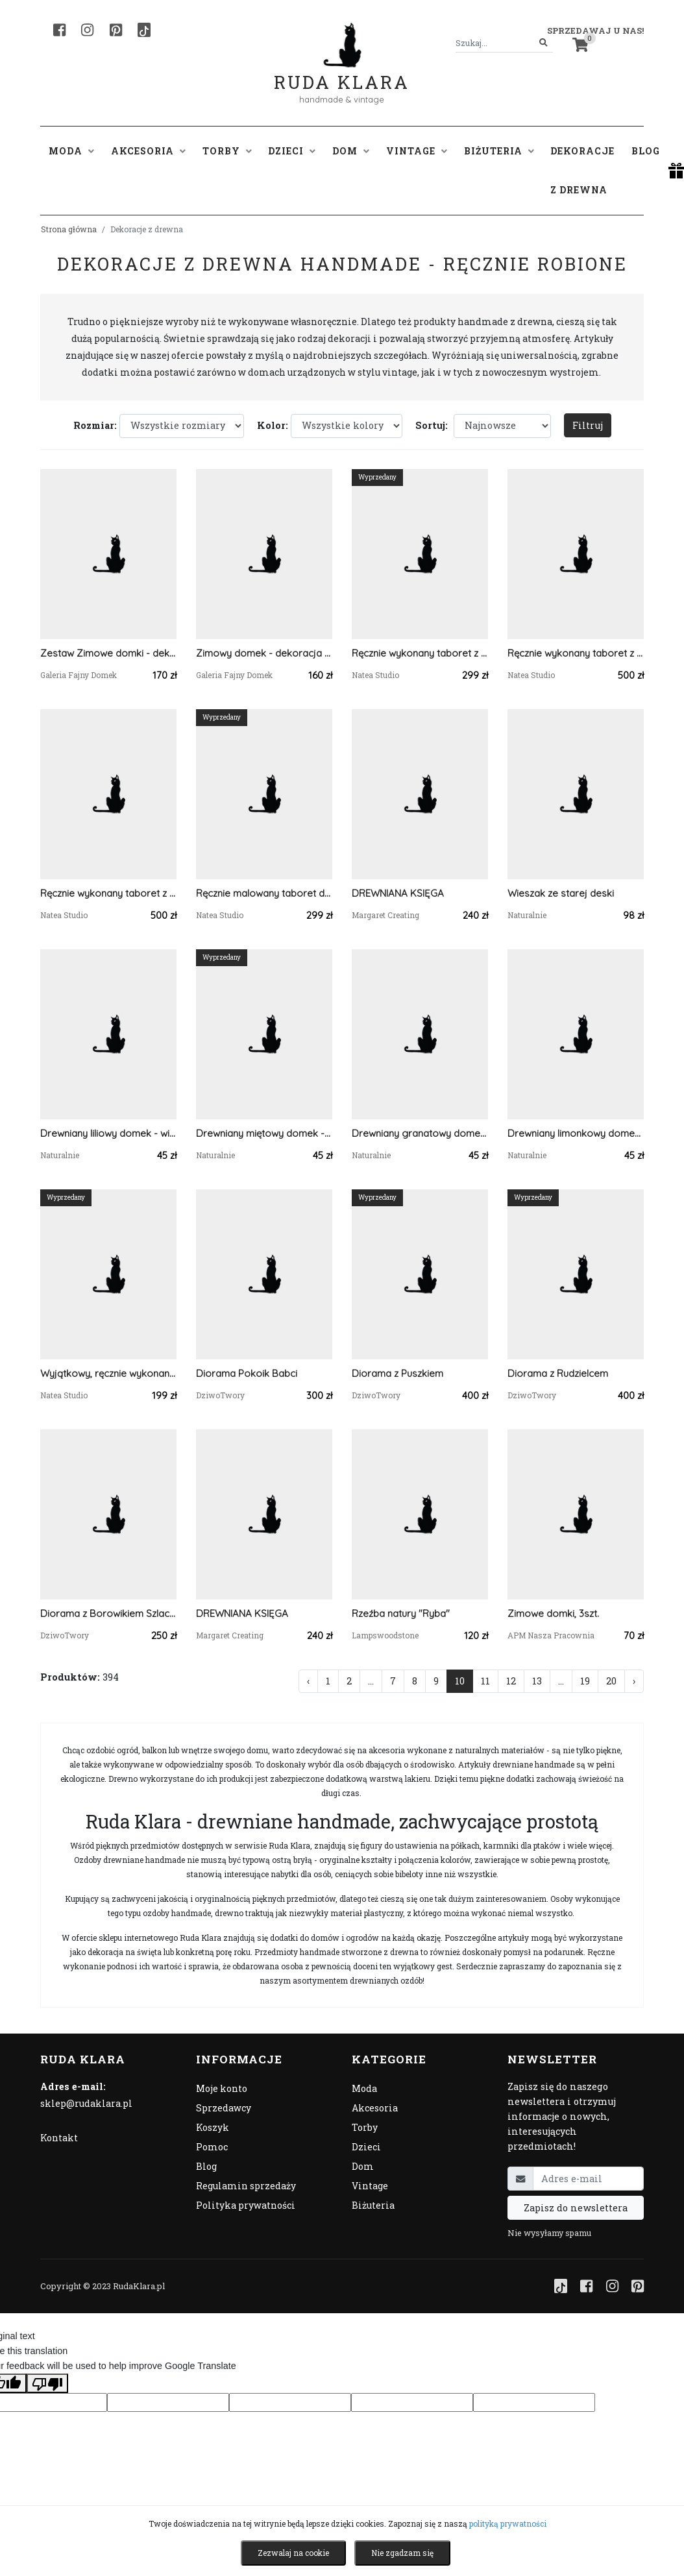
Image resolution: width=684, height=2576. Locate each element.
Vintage (370, 2186)
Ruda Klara (341, 71)
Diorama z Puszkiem (397, 1373)
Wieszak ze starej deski (560, 893)
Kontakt (59, 2138)
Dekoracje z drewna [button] (582, 170)
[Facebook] (59, 30)
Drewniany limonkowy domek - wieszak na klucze (575, 1133)
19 (585, 1681)
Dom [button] (350, 151)
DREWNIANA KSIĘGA (398, 893)
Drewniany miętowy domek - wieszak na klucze (264, 1133)
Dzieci (366, 2147)
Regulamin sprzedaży (246, 2186)
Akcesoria (375, 2108)
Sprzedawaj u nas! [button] (595, 30)
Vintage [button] (416, 151)
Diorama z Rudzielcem (557, 1373)
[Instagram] (87, 30)
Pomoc (212, 2147)
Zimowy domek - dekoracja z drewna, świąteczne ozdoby (264, 653)
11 (485, 1681)
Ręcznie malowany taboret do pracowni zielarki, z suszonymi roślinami (264, 893)
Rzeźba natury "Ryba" (401, 1613)
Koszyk (212, 2127)
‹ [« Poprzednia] (308, 1681)
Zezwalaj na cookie (293, 2552)
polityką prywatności (507, 2523)
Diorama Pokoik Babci (246, 1373)
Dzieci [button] (291, 151)
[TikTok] (144, 30)
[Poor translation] (47, 2383)
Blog (645, 151)
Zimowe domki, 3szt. (553, 1613)
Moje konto (221, 2088)
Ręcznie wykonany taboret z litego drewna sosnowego (420, 653)
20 (611, 1681)
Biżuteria (373, 2205)
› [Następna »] (634, 1681)
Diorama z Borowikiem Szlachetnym (108, 1613)
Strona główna (69, 229)
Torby (365, 2127)
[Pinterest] (116, 30)
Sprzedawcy (223, 2108)
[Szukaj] (543, 43)
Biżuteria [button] (499, 151)
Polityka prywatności (245, 2205)
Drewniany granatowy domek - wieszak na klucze (420, 1133)
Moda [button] (71, 151)
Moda (364, 2088)
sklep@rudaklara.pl (86, 2103)
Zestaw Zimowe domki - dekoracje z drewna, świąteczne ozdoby (108, 653)
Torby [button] (227, 151)
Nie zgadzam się (402, 2552)
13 (537, 1681)
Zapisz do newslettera (576, 2208)
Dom (363, 2166)
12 (511, 1681)
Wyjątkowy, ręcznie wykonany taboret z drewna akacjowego (108, 1373)
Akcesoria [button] (148, 151)
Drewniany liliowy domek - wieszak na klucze (108, 1133)
